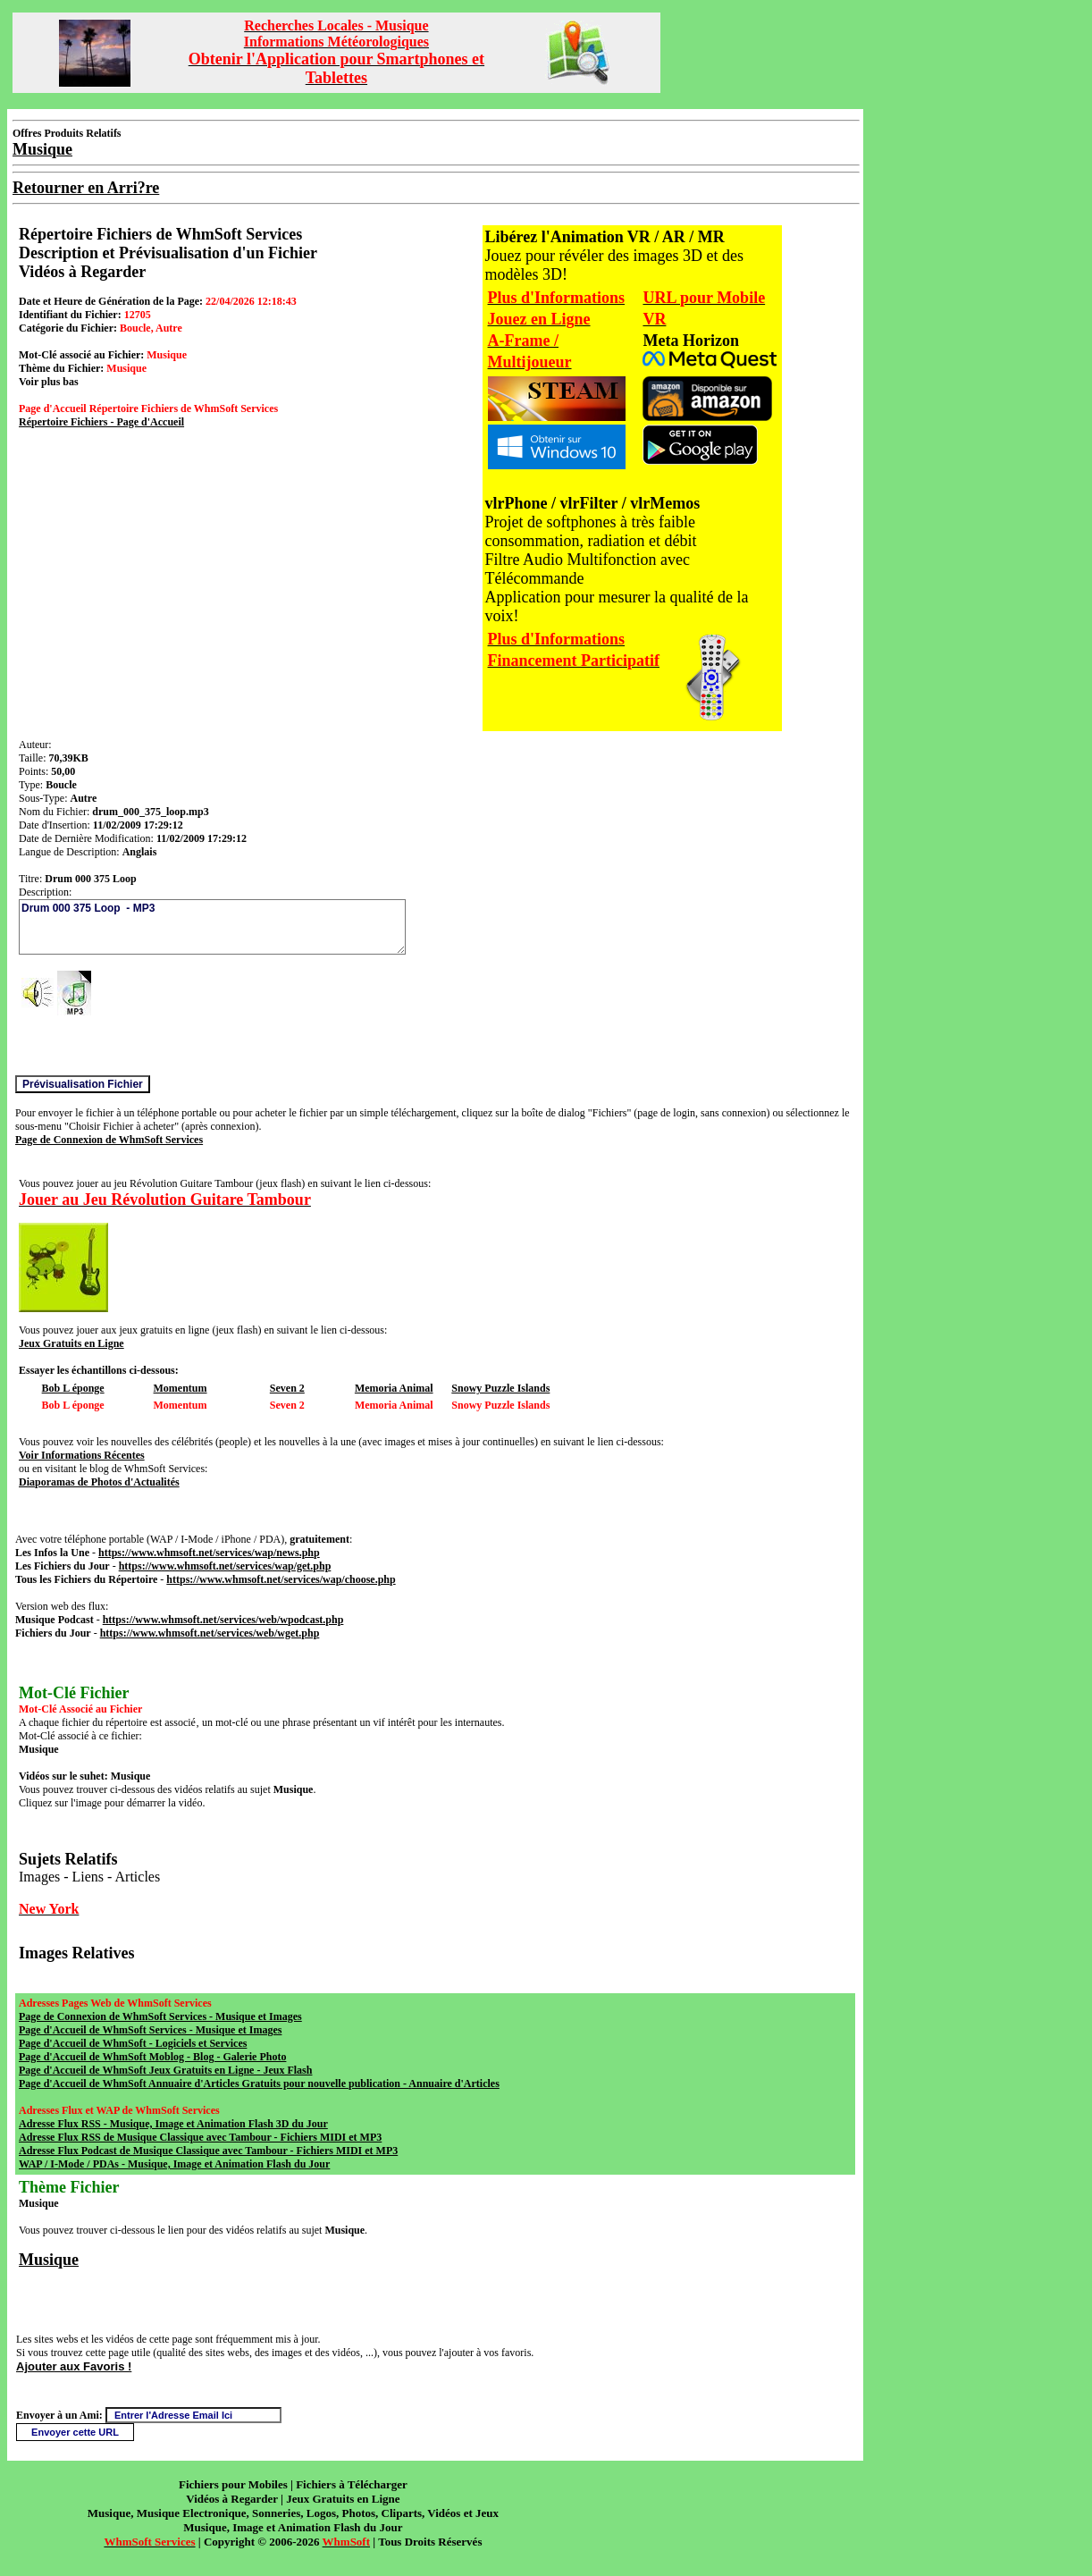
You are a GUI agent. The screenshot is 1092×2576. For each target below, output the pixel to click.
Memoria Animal (394, 1388)
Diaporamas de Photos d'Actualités (99, 1482)
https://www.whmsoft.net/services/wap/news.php (209, 1552)
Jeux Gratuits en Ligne (71, 1343)
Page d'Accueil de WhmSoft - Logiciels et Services (133, 2043)
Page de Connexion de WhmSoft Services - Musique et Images (160, 2016)
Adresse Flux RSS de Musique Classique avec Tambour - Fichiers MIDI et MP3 (200, 2137)
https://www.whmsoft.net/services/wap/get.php (225, 1566)
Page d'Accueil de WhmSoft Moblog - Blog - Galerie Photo (152, 2056)
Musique (49, 2260)
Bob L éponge (73, 1388)
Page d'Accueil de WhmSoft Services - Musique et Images (150, 2030)
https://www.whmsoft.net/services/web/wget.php (210, 1633)
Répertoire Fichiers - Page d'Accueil (101, 422)
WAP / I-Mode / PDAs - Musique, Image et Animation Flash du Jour (174, 2164)
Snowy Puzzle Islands (500, 1388)
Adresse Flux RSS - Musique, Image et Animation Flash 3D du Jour (173, 2123)
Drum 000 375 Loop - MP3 (212, 927)
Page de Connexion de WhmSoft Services (109, 1139)
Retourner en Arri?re (86, 188)
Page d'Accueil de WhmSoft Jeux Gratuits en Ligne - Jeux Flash (165, 2070)
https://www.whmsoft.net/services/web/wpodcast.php (223, 1619)
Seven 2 (287, 1388)
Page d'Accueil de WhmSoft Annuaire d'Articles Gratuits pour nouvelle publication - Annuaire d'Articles (259, 2083)
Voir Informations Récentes (82, 1455)
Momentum (180, 1388)
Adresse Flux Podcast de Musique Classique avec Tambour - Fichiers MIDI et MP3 (208, 2150)
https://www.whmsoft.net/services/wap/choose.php (280, 1579)
